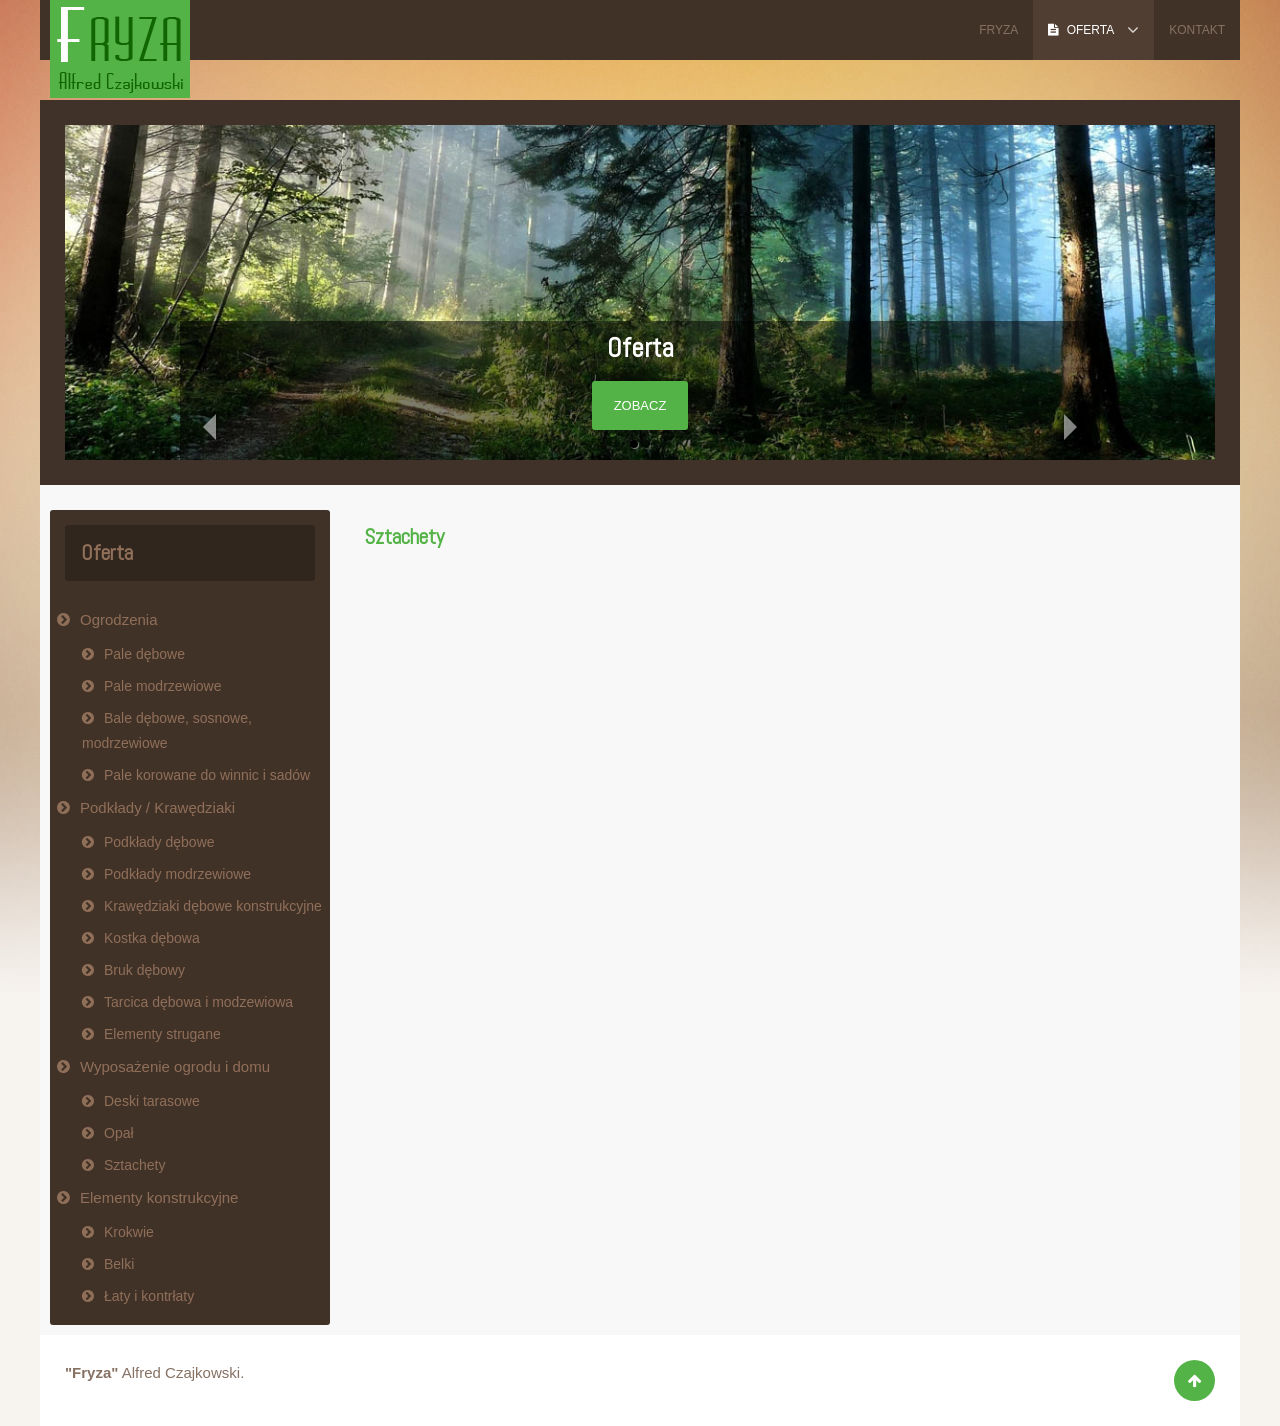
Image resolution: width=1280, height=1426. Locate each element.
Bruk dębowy (144, 970)
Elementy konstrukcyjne (159, 1197)
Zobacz (640, 405)
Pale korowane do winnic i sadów (207, 775)
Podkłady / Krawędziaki (157, 807)
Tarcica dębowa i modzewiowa (198, 1002)
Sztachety (404, 536)
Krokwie (129, 1232)
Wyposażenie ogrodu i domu (175, 1066)
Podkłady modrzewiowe (177, 874)
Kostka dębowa (152, 938)
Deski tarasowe (152, 1101)
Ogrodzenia (119, 619)
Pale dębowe (144, 654)
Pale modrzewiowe (163, 686)
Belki (119, 1264)
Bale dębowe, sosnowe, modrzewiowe (167, 730)
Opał (119, 1133)
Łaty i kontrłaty (149, 1296)
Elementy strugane (162, 1034)
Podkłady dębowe (159, 842)
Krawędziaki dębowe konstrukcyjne (213, 906)
